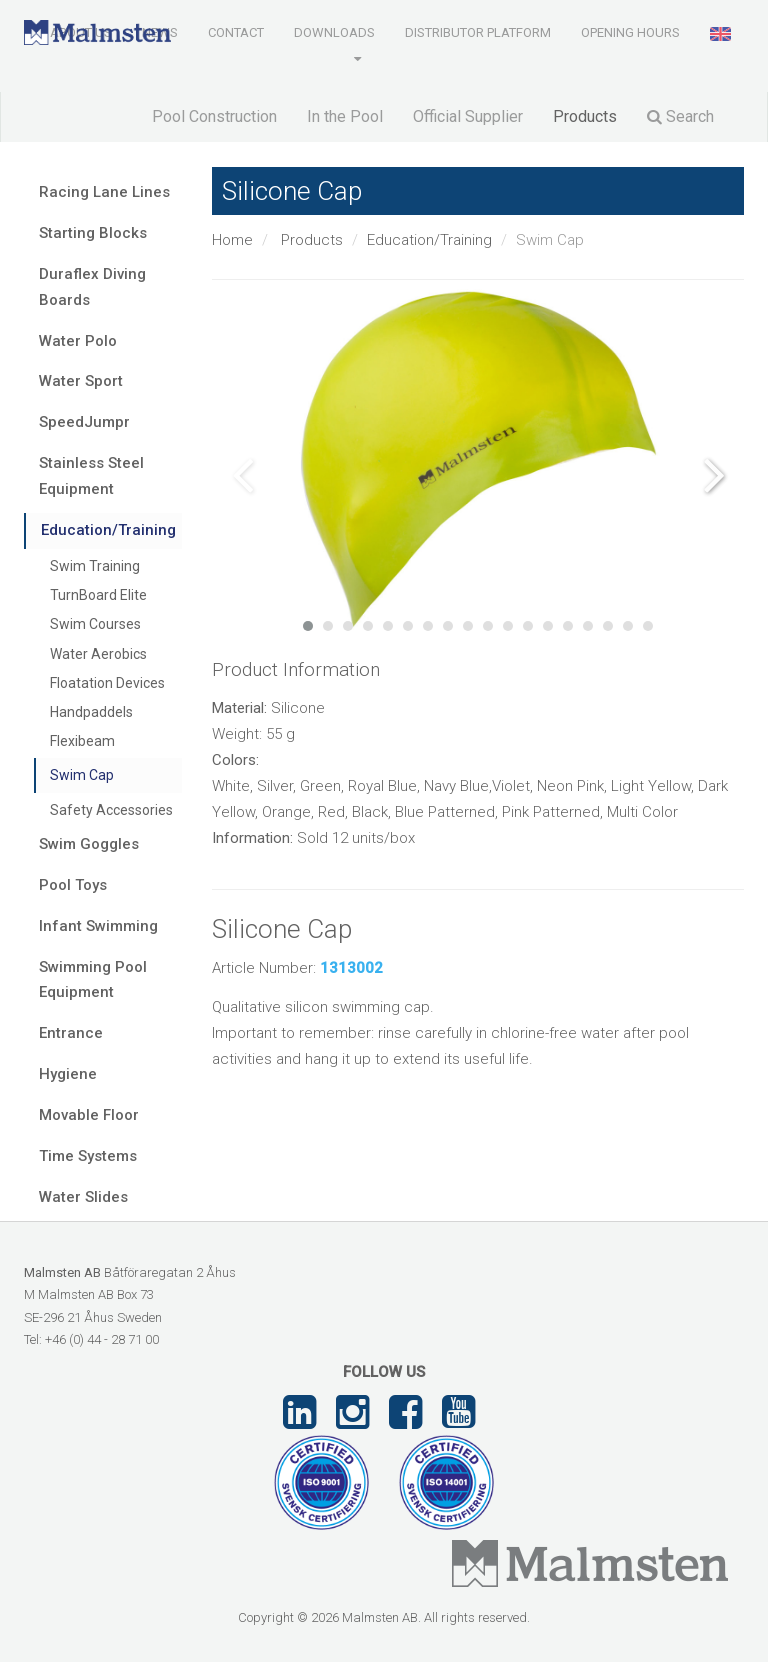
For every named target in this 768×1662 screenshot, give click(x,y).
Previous (242, 475)
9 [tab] (468, 626)
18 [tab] (648, 626)
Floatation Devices (107, 683)
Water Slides (83, 1197)
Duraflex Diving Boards (92, 287)
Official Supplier (468, 116)
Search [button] (680, 116)
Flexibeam (82, 741)
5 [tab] (388, 626)
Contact (236, 32)
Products (585, 116)
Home (232, 240)
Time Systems (88, 1156)
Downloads (334, 32)
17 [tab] (628, 626)
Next (714, 475)
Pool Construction (214, 116)
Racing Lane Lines (104, 192)
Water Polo (78, 341)
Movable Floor (89, 1115)
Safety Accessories (111, 810)
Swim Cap (82, 775)
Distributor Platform (478, 32)
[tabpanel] (478, 459)
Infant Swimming (98, 926)
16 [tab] (608, 626)
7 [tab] (428, 626)
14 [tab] (568, 626)
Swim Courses (95, 624)
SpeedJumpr (84, 422)
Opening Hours (630, 32)
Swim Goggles (89, 844)
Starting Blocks (93, 233)
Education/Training (429, 240)
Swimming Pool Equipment (93, 980)
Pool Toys (73, 885)
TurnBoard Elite (98, 595)
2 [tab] (328, 626)
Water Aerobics (98, 654)
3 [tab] (348, 626)
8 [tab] (448, 626)
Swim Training (95, 566)
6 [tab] (408, 626)
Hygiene (68, 1074)
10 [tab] (488, 626)
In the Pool (345, 116)
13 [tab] (548, 626)
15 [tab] (588, 626)
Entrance (71, 1033)
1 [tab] (308, 626)
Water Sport (81, 381)
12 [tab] (528, 626)
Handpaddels (91, 712)
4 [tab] (368, 626)
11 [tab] (508, 626)
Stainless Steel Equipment (91, 476)
